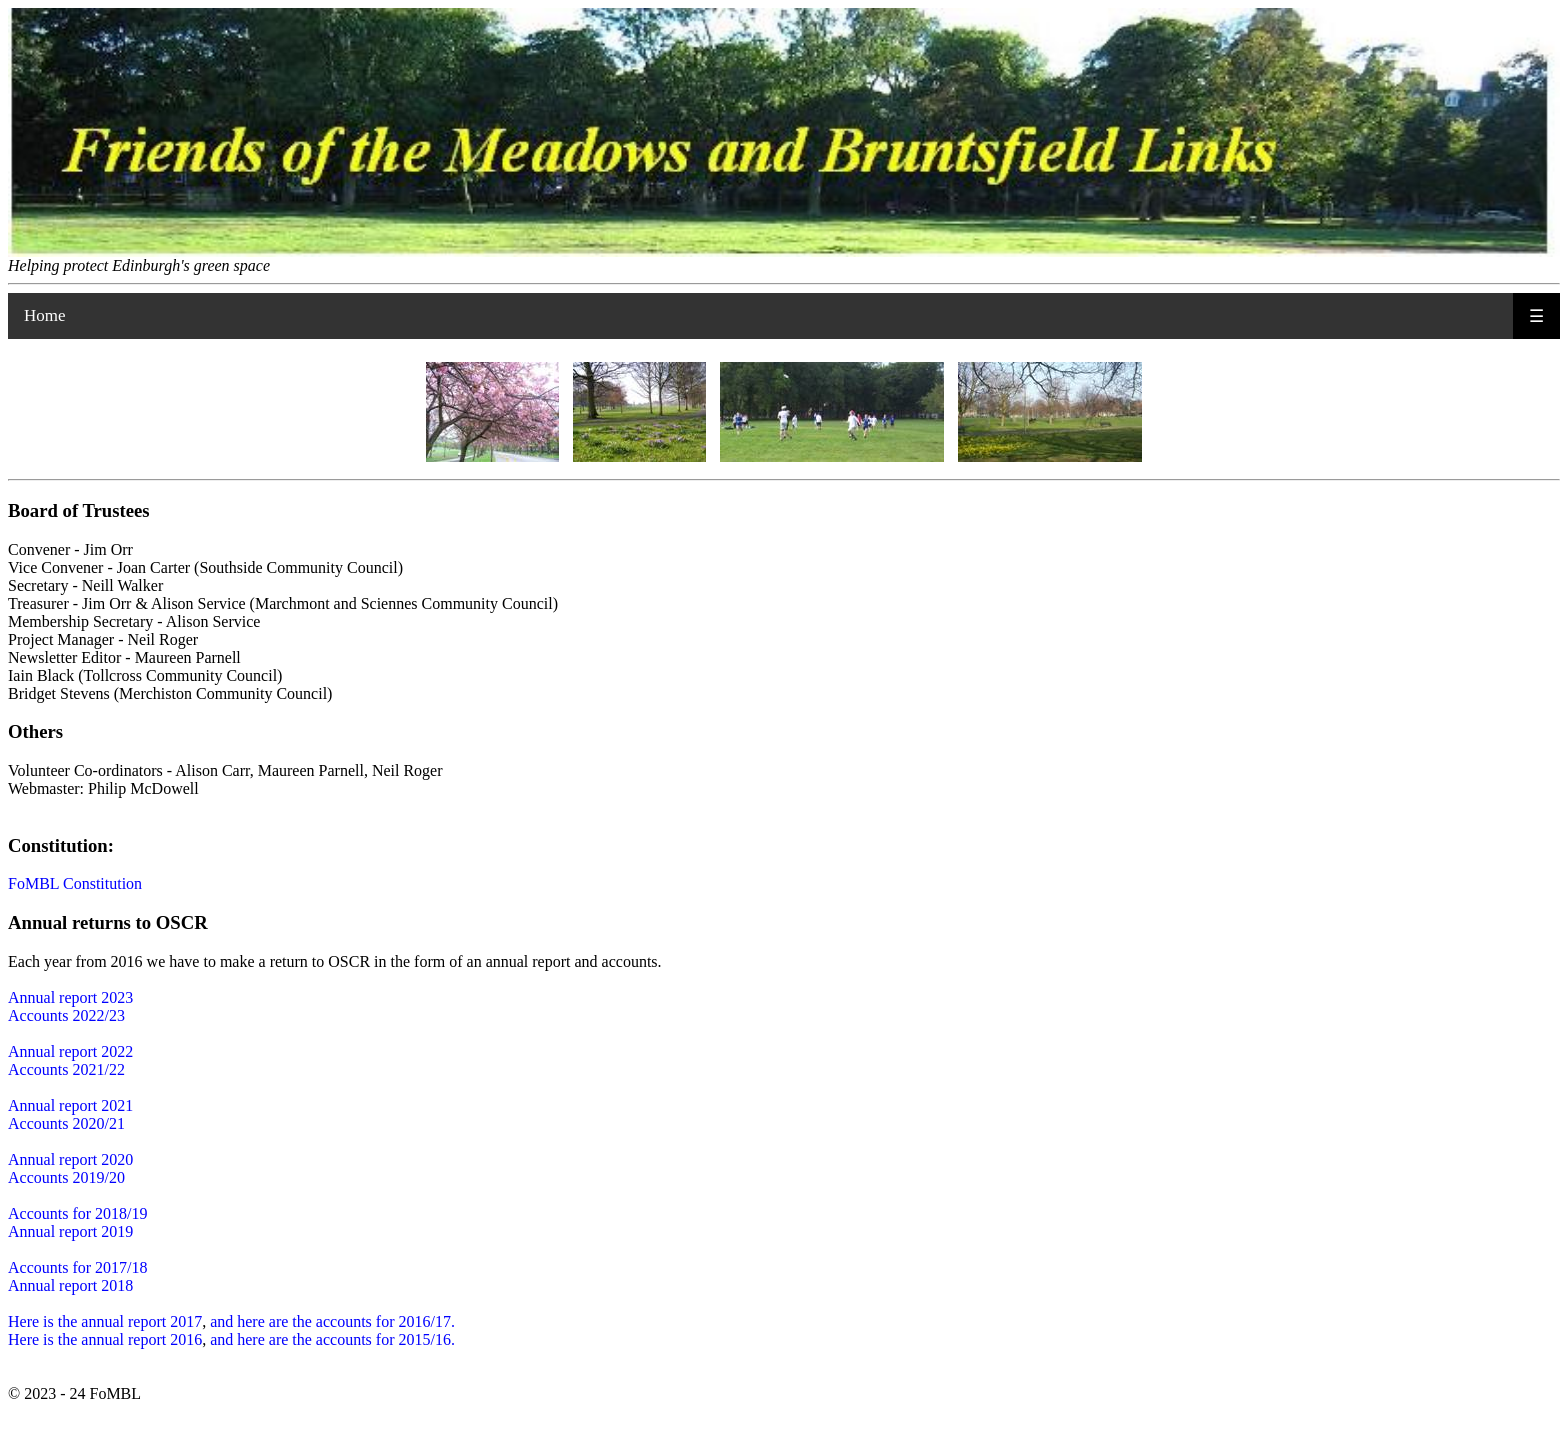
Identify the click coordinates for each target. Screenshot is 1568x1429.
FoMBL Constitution (75, 883)
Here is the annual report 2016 (105, 1339)
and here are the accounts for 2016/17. (332, 1321)
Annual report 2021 (70, 1105)
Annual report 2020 (70, 1159)
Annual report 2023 (70, 997)
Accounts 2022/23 (66, 1015)
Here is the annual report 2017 (105, 1321)
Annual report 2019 (70, 1231)
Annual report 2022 (70, 1051)
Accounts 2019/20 (66, 1177)
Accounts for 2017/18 (78, 1267)
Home (45, 315)
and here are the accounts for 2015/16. (332, 1339)
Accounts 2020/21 (66, 1123)
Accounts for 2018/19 (78, 1213)
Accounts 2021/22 (66, 1069)
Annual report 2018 (70, 1285)
